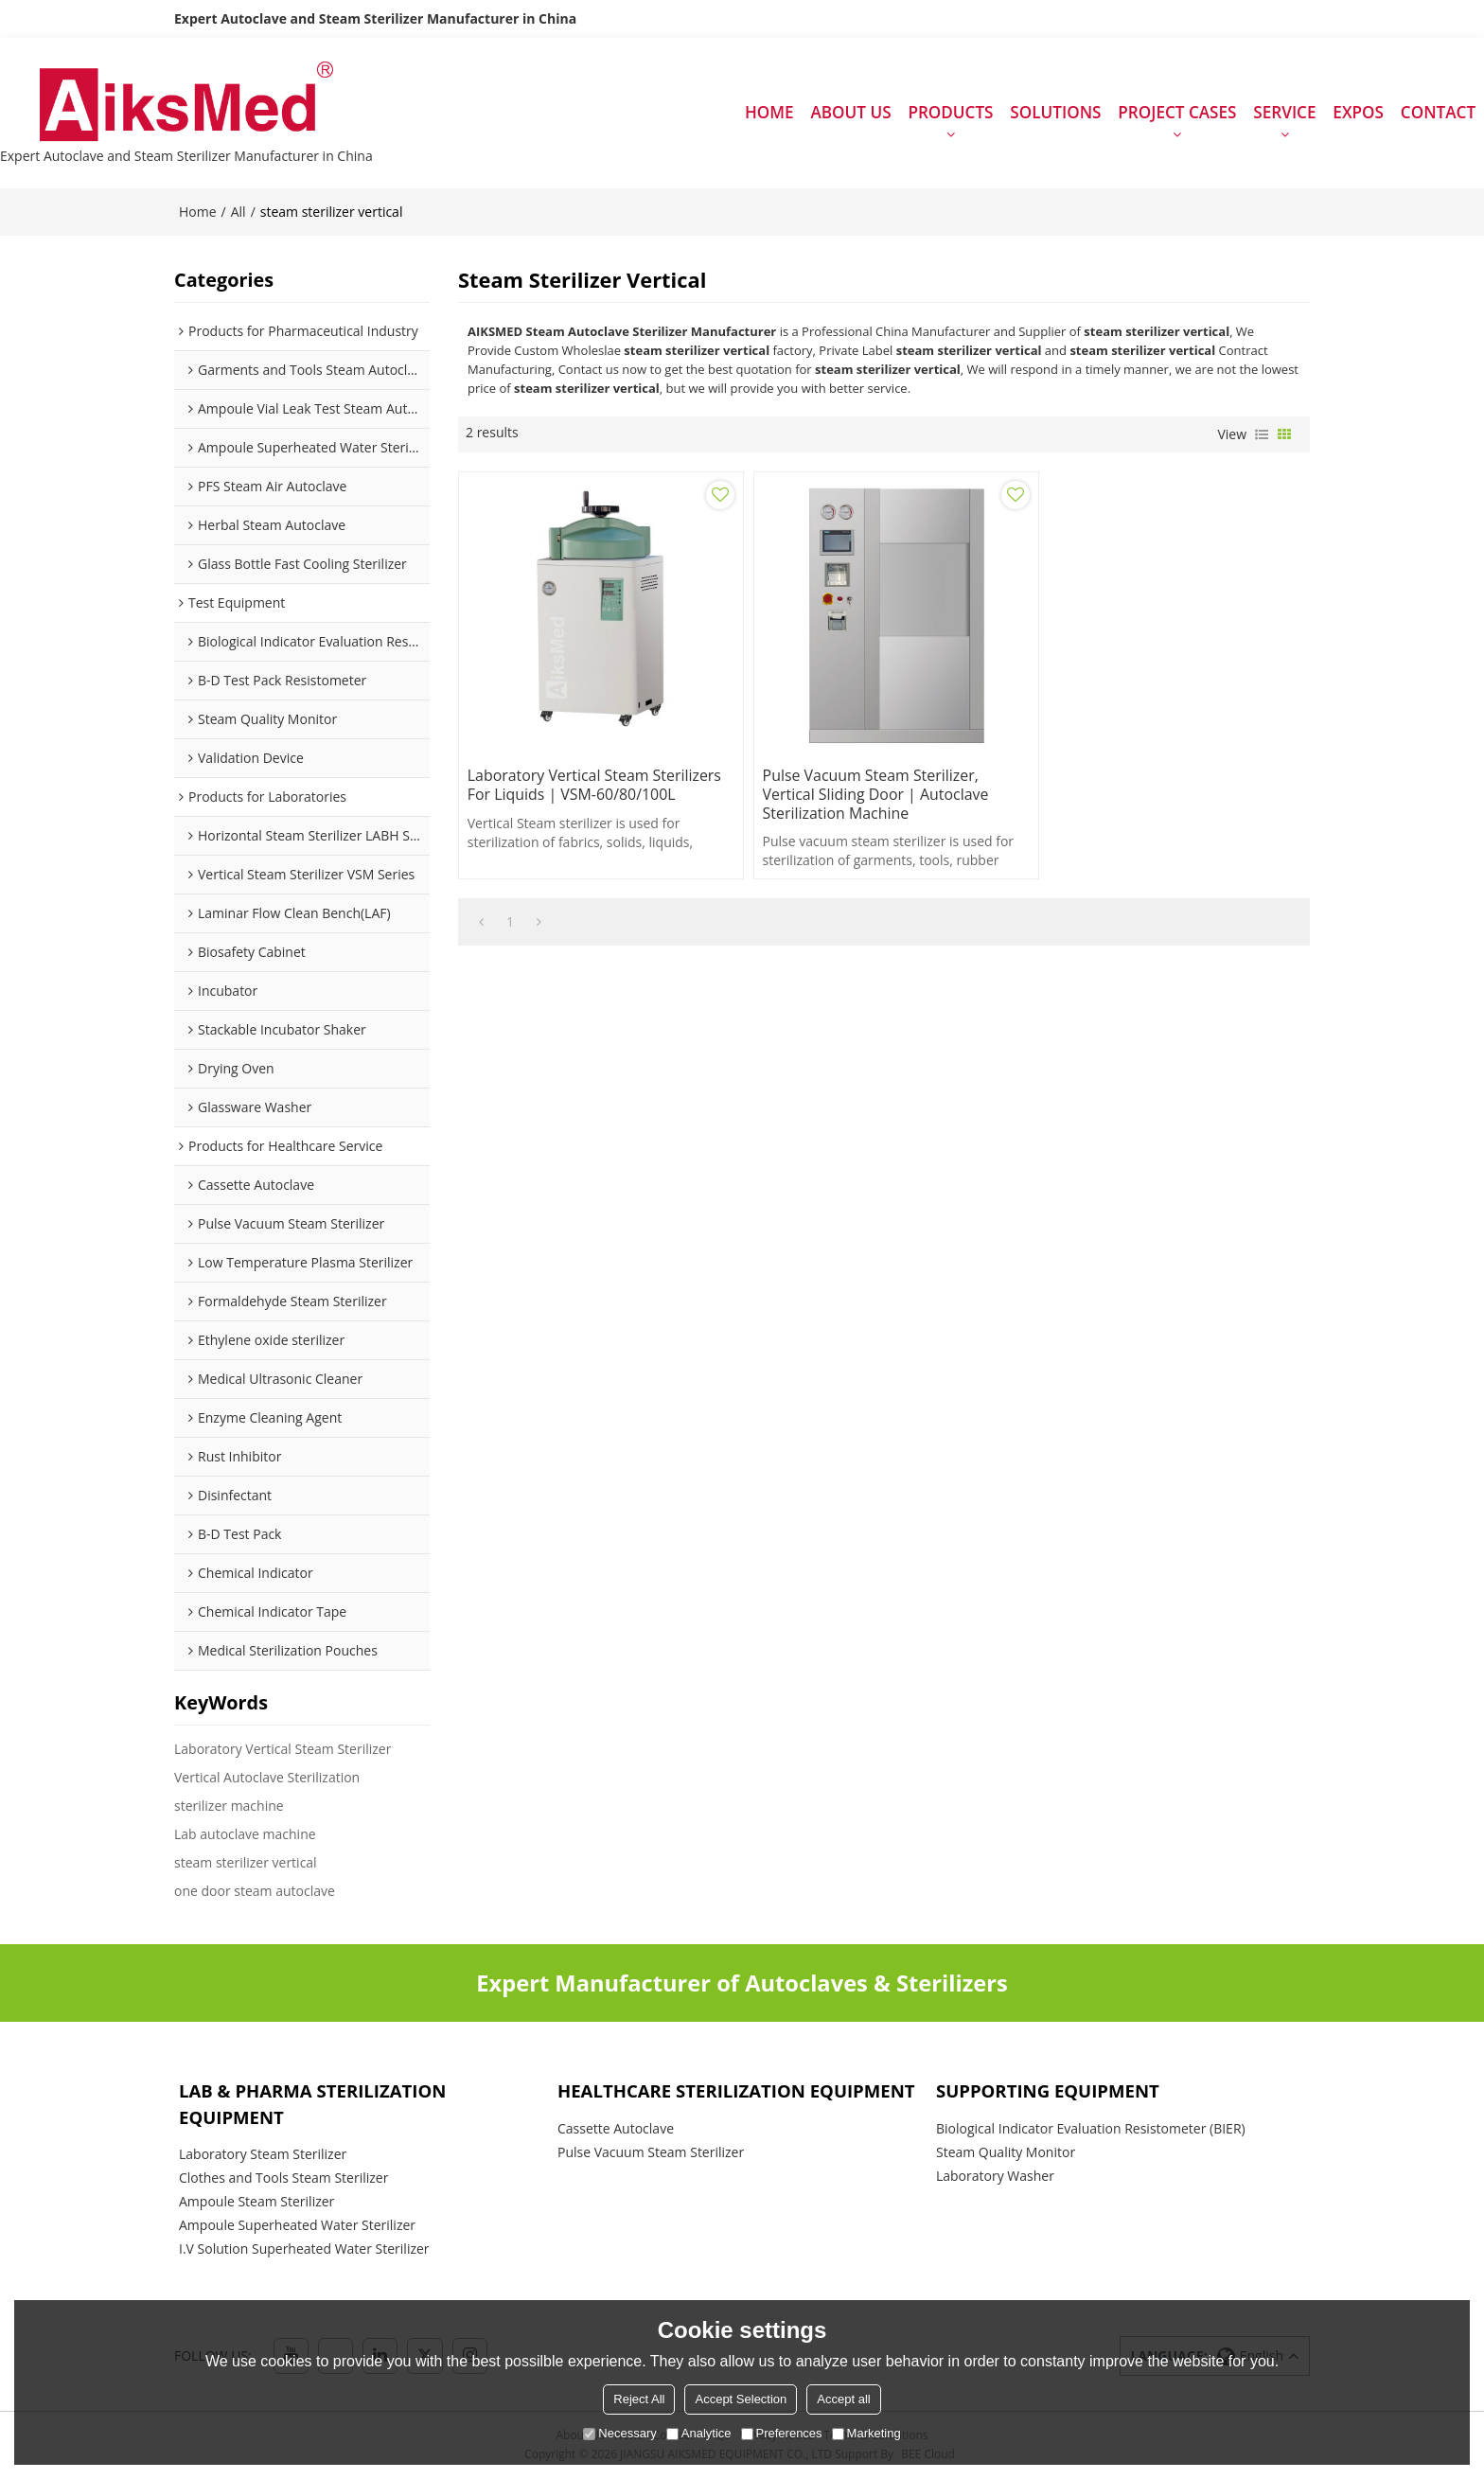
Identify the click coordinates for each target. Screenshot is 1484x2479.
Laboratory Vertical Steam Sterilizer (282, 1750)
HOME (769, 113)
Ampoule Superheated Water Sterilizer (297, 2227)
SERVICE (1284, 113)
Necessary (619, 2433)
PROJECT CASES (1177, 113)
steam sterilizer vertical (245, 1863)
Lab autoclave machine (245, 1835)
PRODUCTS (950, 113)
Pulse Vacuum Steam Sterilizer (650, 2153)
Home (198, 212)
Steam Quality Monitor (1005, 2153)
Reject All (638, 2399)
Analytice (699, 2433)
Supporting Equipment (1048, 2091)
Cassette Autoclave (615, 2129)
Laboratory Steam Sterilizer (262, 2156)
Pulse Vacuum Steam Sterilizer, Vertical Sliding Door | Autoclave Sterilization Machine (867, 787)
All (238, 212)
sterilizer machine (229, 1806)
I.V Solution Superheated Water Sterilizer (304, 2250)
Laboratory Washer (995, 2177)
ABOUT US (850, 113)
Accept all (843, 2399)
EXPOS (1358, 113)
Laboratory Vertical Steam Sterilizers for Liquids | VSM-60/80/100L (595, 778)
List (1261, 435)
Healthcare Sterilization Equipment (737, 2091)
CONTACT (1438, 113)
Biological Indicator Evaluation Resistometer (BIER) (1091, 2129)
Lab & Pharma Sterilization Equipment (313, 2105)
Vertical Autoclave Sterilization (267, 1778)
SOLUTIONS (1055, 113)
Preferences (781, 2433)
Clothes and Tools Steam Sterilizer (283, 2179)
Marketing (866, 2433)
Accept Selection (740, 2399)
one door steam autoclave (254, 1892)
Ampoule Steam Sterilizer (256, 2203)
